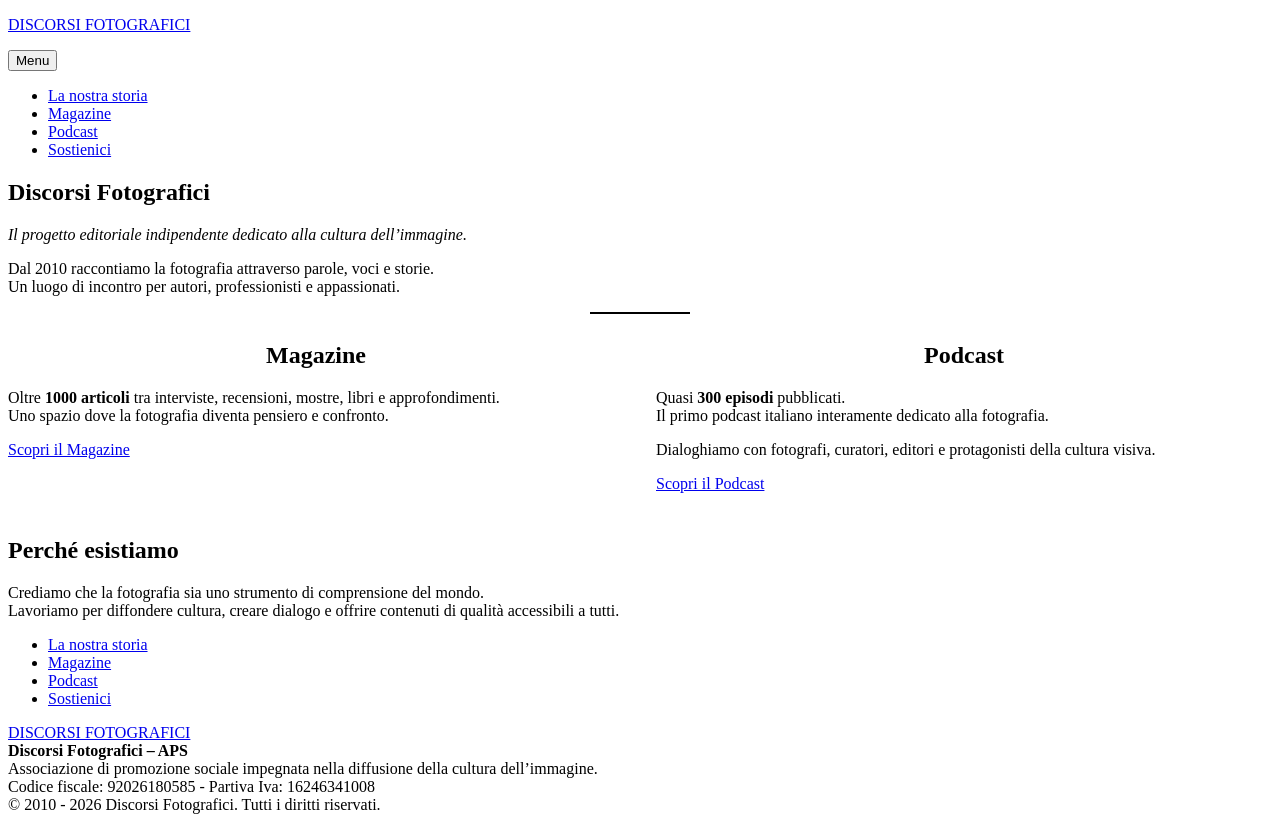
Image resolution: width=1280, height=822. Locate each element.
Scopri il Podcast (710, 483)
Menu (32, 60)
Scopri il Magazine (69, 449)
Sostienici (79, 149)
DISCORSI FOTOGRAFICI (99, 24)
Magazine (79, 113)
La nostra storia (98, 95)
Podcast (73, 131)
